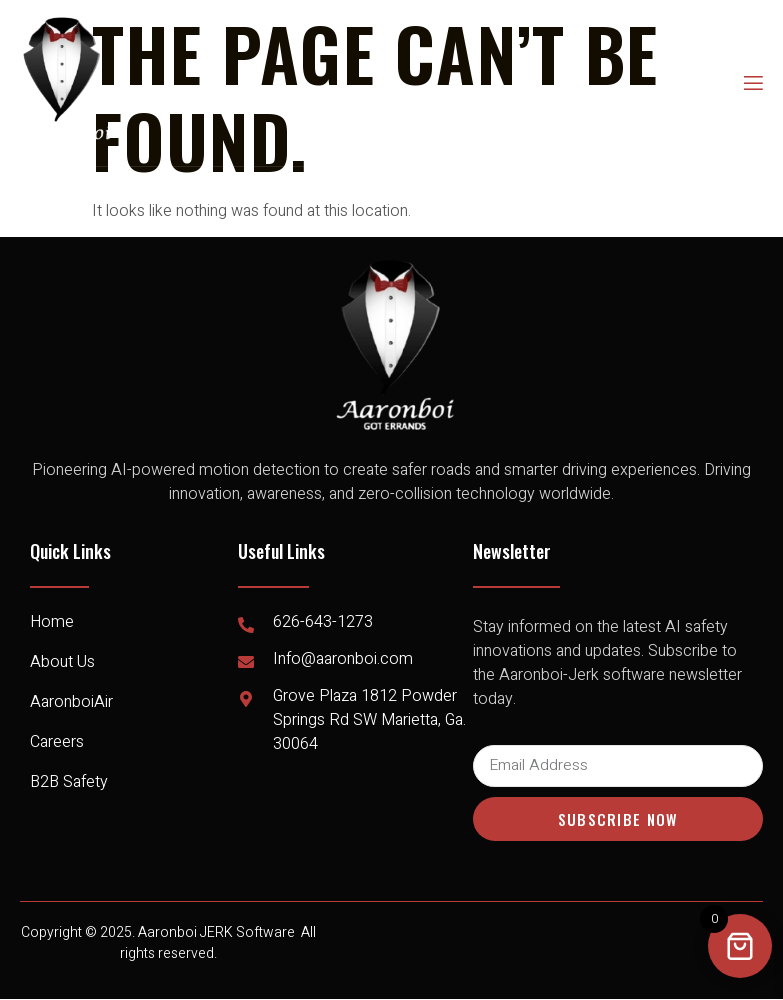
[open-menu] (752, 83)
